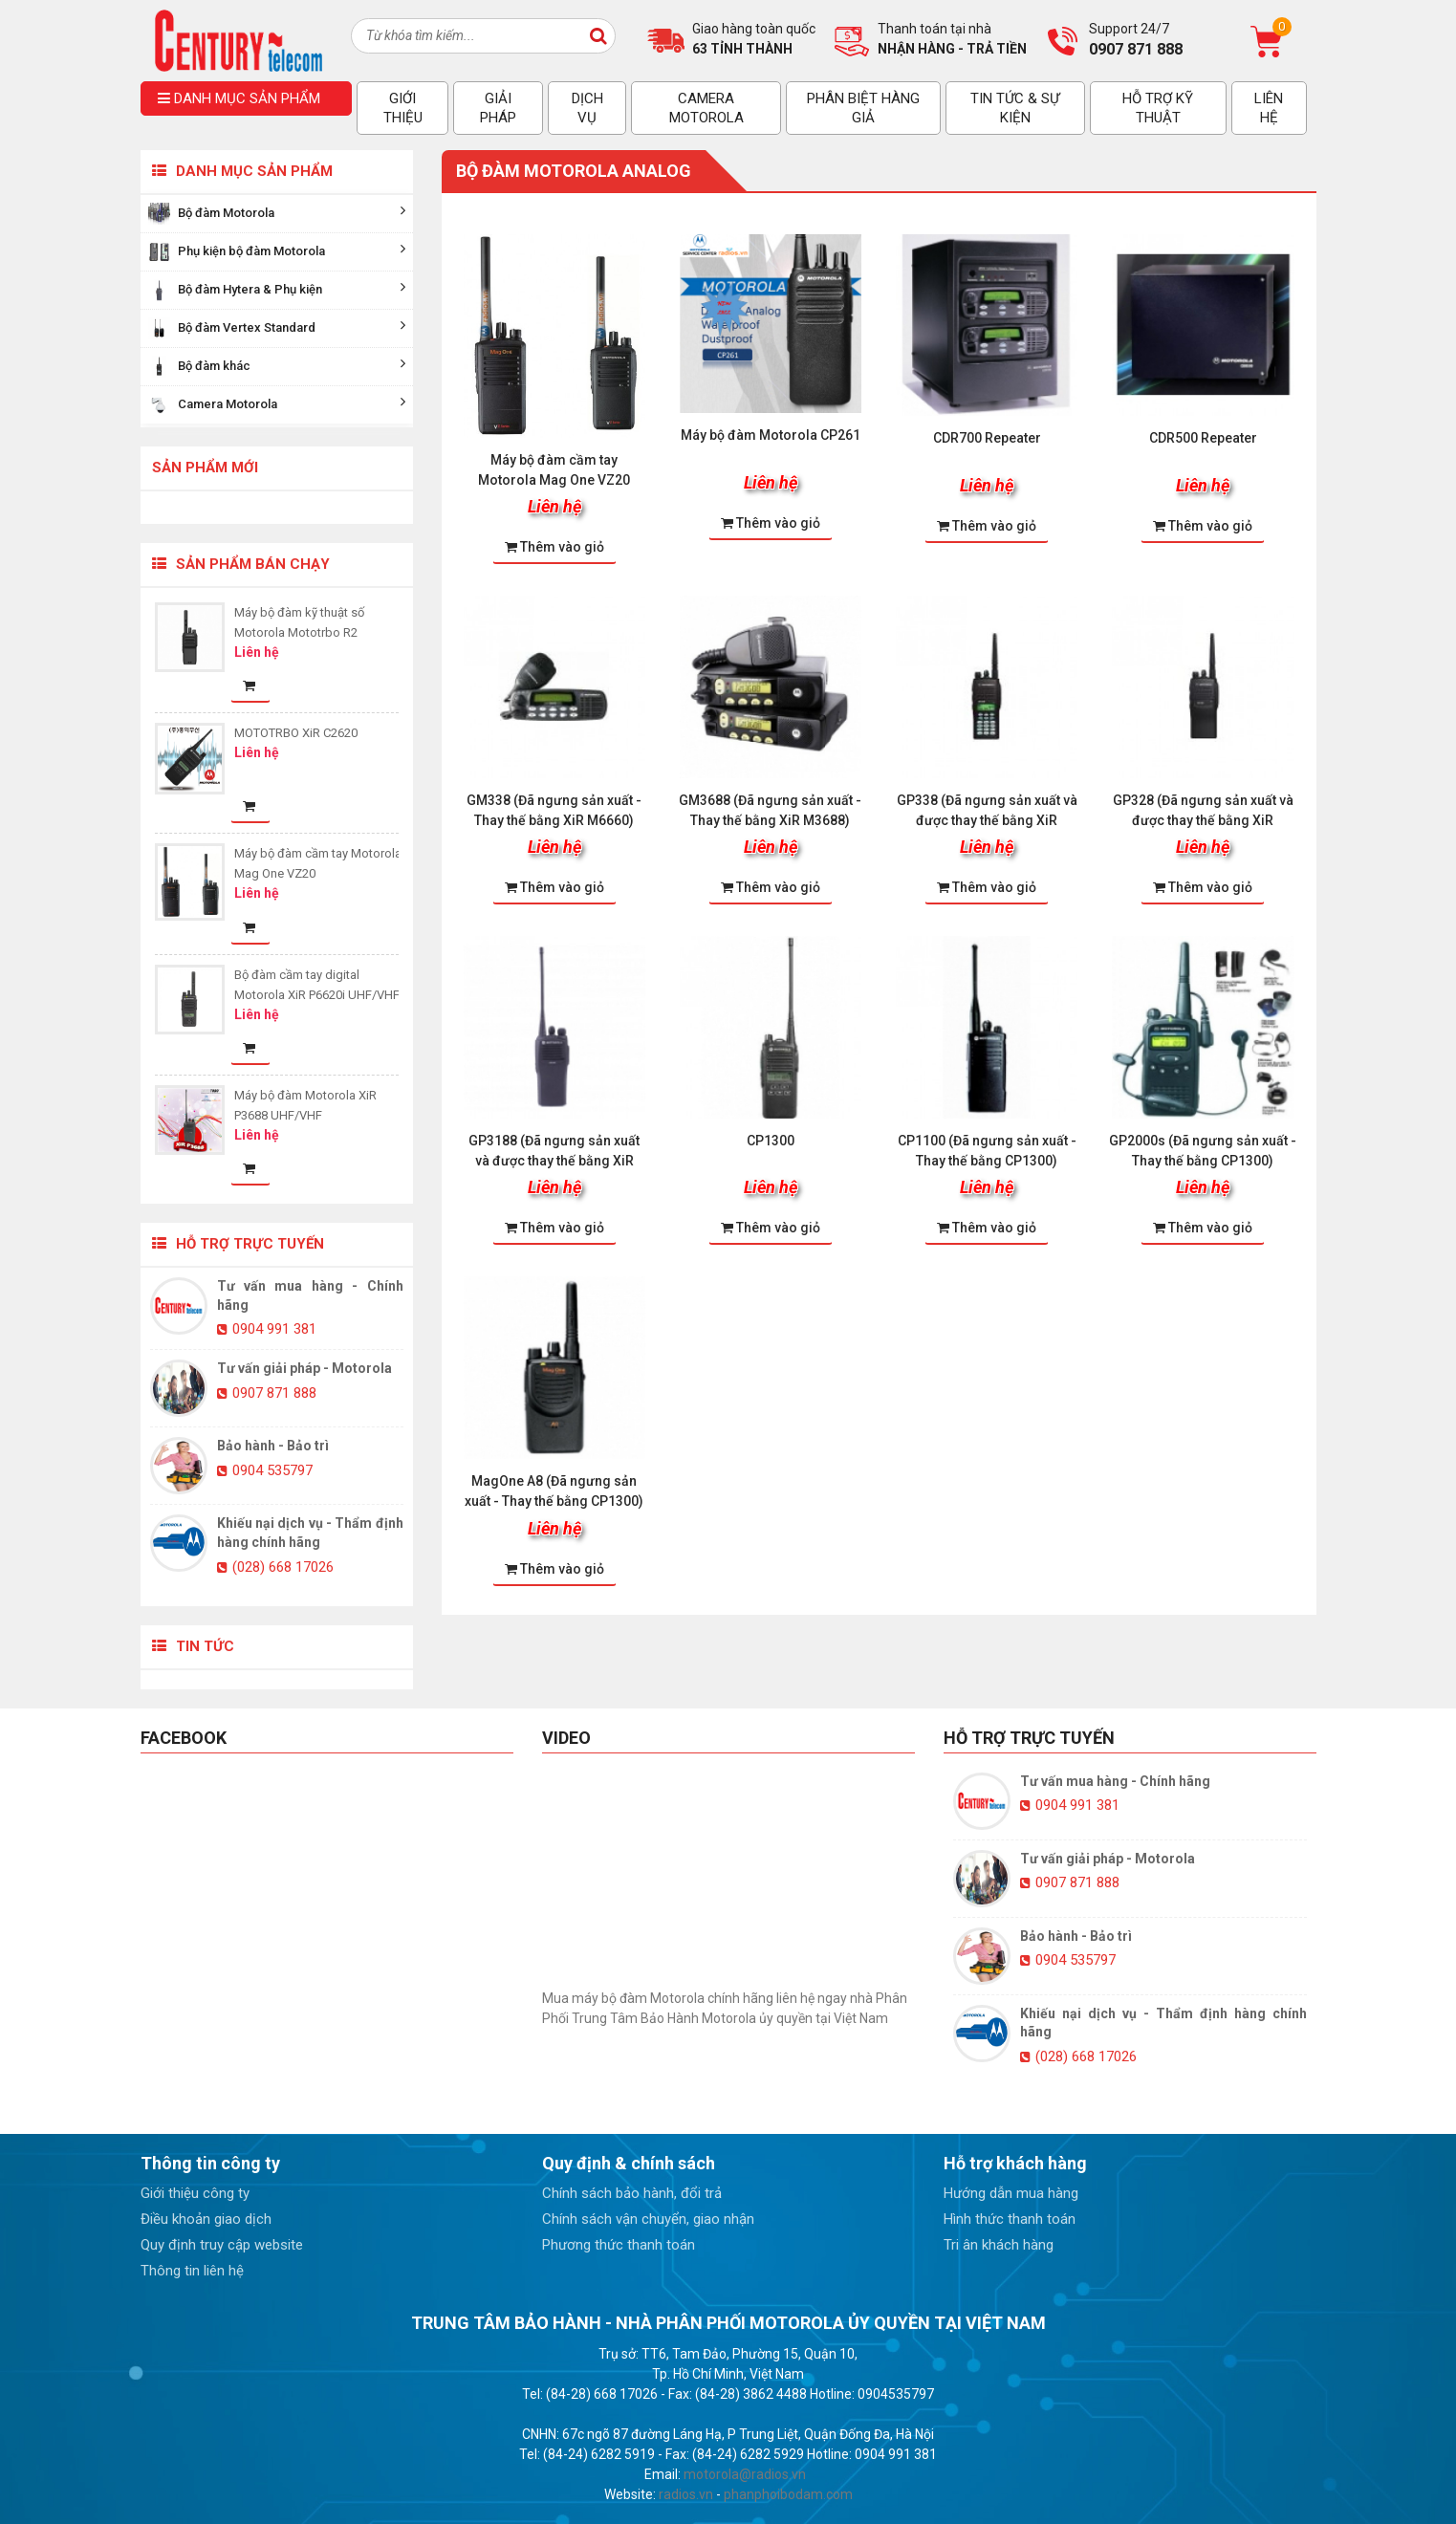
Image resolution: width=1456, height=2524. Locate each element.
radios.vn (686, 2494)
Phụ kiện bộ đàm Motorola (276, 252)
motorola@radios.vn (745, 2474)
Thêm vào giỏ (554, 547)
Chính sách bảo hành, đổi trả (632, 2193)
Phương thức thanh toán (618, 2244)
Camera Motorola (276, 405)
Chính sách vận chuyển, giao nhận (648, 2219)
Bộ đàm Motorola (276, 214)
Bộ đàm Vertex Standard (276, 328)
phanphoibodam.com (788, 2494)
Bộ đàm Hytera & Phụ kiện (276, 290)
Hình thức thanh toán (1010, 2219)
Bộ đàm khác (276, 367)
